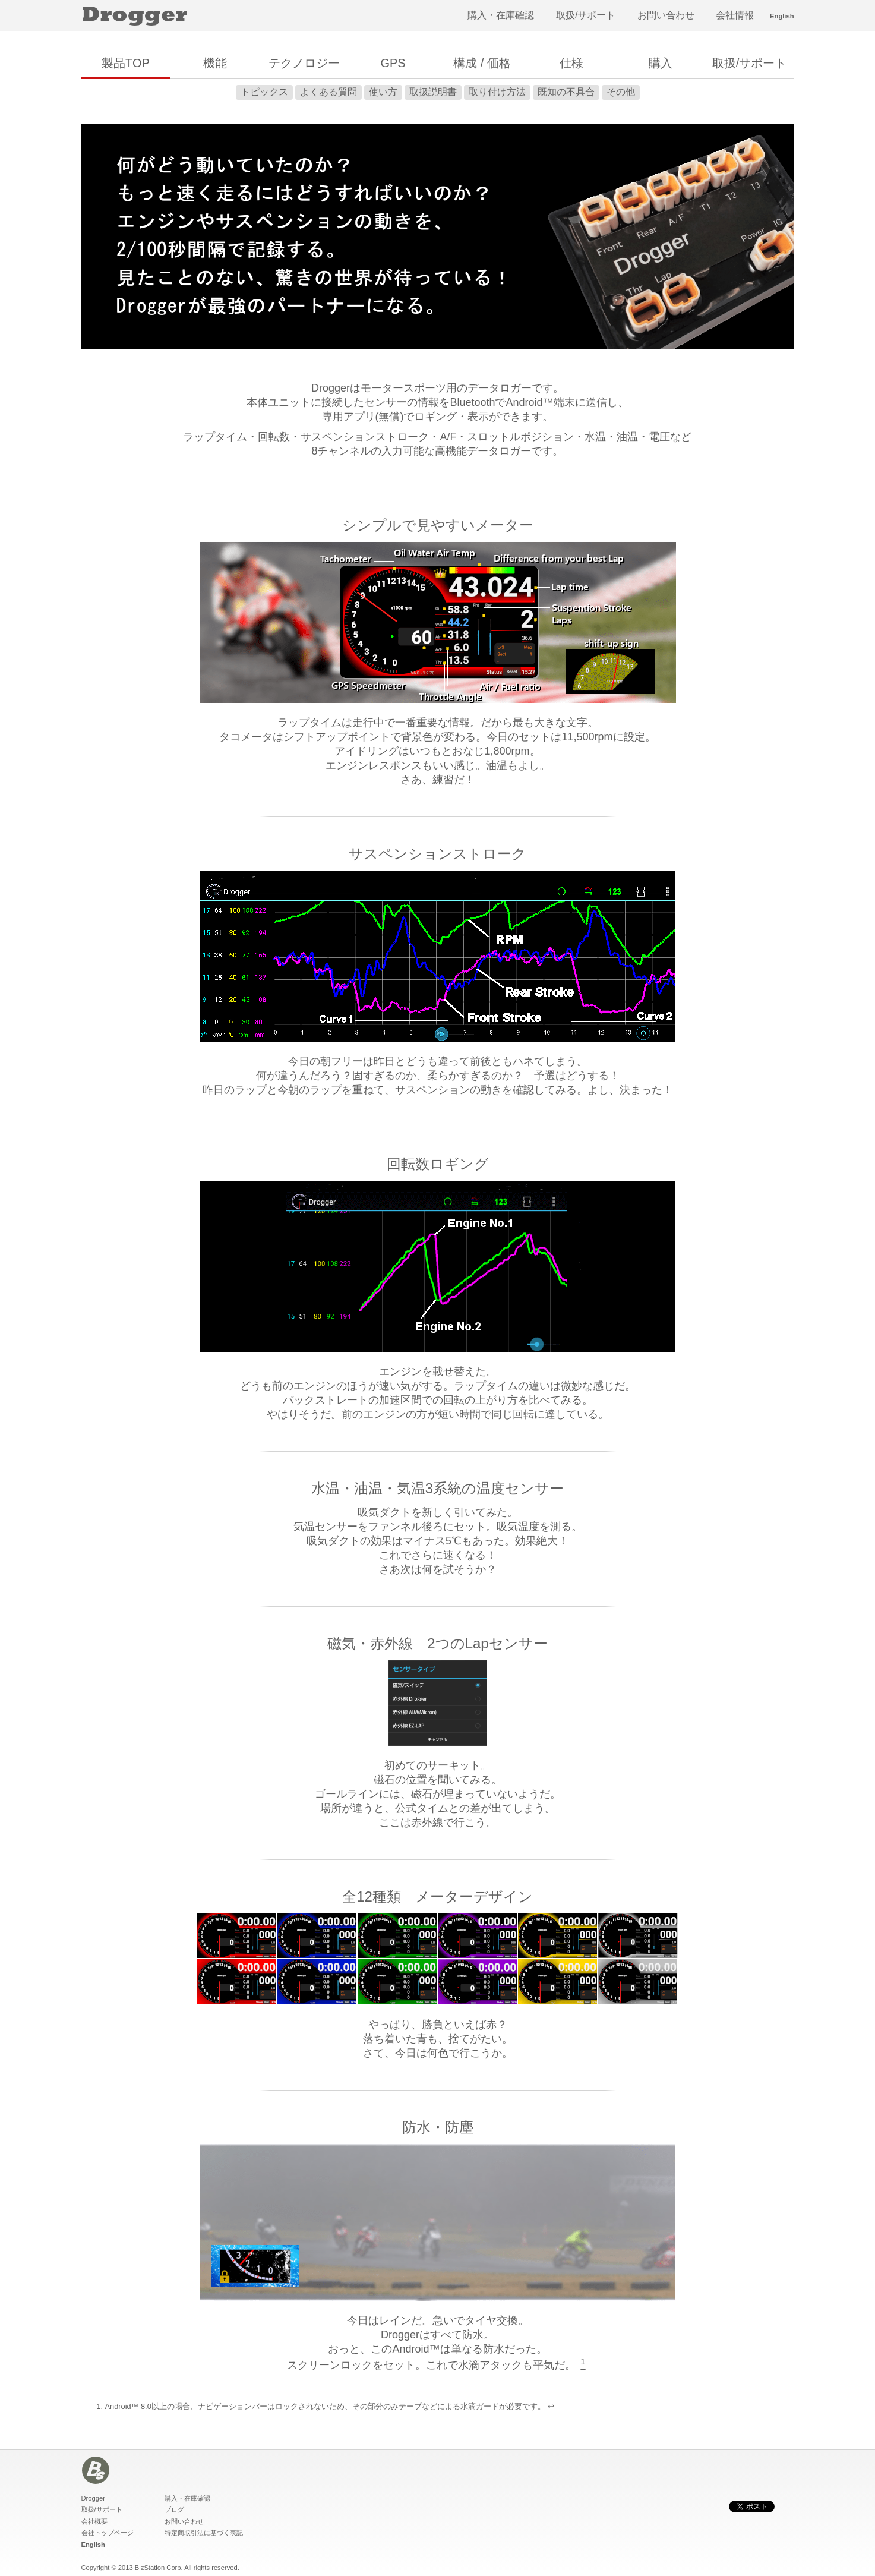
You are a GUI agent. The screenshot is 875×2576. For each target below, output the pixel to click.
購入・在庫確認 (500, 15)
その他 (621, 92)
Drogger (93, 2498)
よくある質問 (328, 92)
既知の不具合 (566, 92)
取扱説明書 (433, 92)
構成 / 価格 (482, 63)
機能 (215, 63)
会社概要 (94, 2521)
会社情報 (735, 15)
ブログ (174, 2509)
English (782, 16)
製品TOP (126, 63)
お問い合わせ (665, 15)
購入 (660, 63)
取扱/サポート (585, 15)
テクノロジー (304, 63)
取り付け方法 (497, 92)
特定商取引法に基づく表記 (204, 2532)
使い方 (383, 92)
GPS (392, 63)
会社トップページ (107, 2532)
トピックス (264, 92)
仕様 (571, 63)
